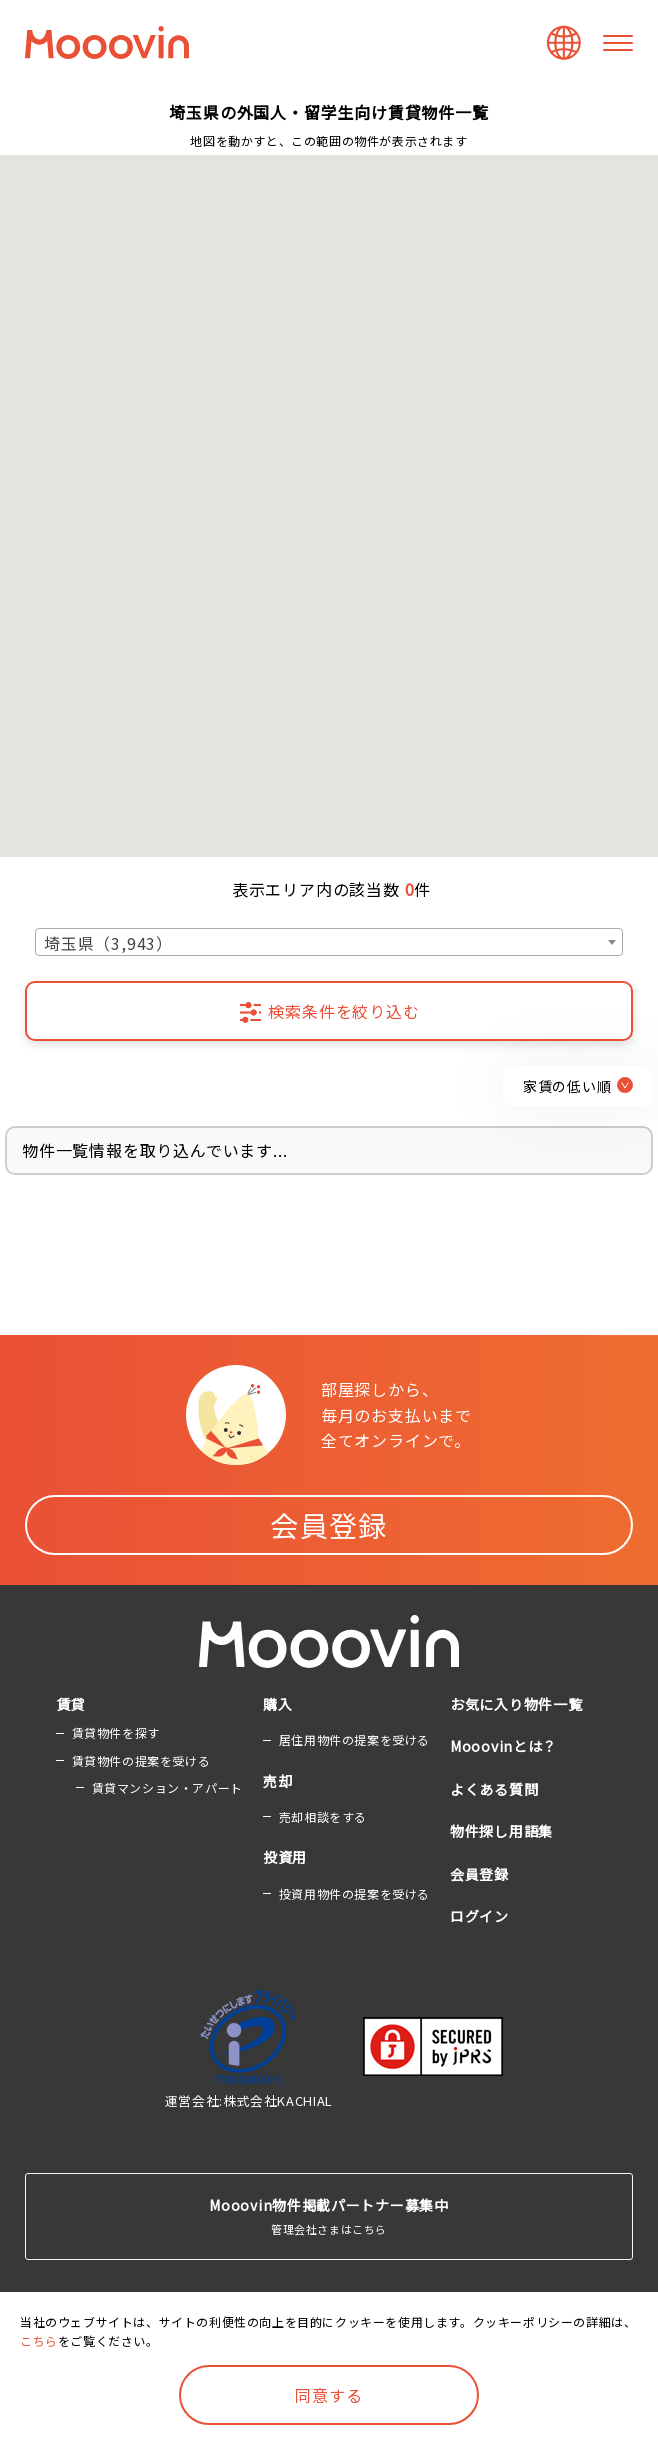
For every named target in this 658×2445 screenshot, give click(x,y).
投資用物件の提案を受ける (354, 1893)
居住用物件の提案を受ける (354, 1739)
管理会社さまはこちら (329, 2215)
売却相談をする (323, 1816)
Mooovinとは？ (503, 1746)
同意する (328, 2395)
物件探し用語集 (501, 1831)
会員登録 (329, 1525)
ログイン (479, 1916)
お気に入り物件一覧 (516, 1704)
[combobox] (329, 942)
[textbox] (329, 943)
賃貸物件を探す (116, 1732)
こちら (39, 2340)
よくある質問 (494, 1789)
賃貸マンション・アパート (167, 1787)
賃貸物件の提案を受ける (141, 1760)
